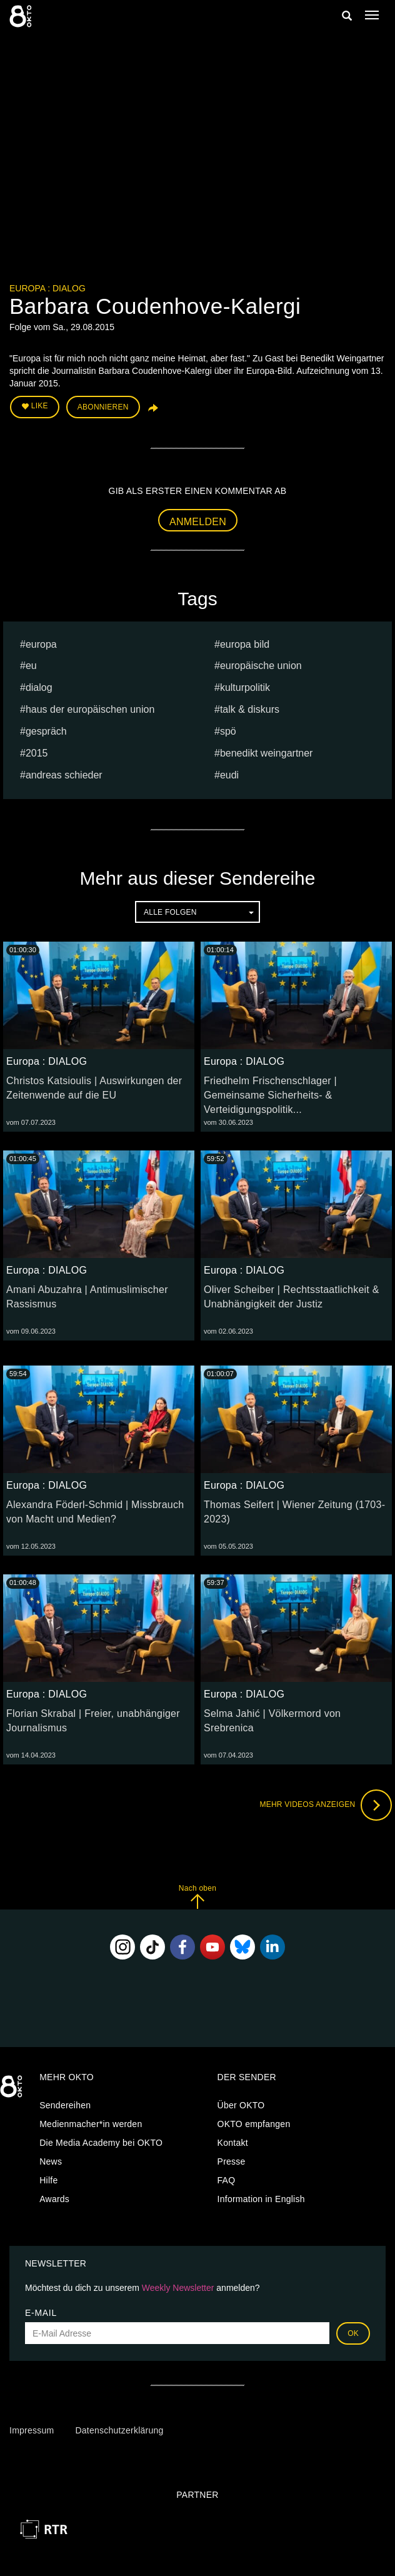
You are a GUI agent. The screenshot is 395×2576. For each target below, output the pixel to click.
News (50, 2161)
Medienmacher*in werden (90, 2124)
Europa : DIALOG (47, 288)
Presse (232, 2161)
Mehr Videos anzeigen (325, 1805)
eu (31, 665)
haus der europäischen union (90, 709)
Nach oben (197, 1896)
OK (353, 2333)
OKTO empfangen (254, 2124)
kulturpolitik (245, 687)
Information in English (261, 2199)
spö (228, 731)
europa (41, 644)
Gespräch (46, 731)
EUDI (229, 775)
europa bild (244, 644)
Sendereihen (65, 2105)
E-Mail (41, 2313)
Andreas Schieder (64, 775)
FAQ (227, 2180)
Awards (54, 2199)
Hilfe (48, 2180)
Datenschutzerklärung (119, 2430)
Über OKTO (241, 2105)
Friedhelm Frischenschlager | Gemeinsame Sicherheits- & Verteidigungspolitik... (270, 1095)
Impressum (31, 2430)
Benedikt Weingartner (266, 753)
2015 (37, 753)
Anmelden (197, 521)
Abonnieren (103, 407)
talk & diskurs (249, 709)
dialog (39, 687)
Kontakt (233, 2143)
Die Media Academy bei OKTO (100, 2143)
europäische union (261, 665)
